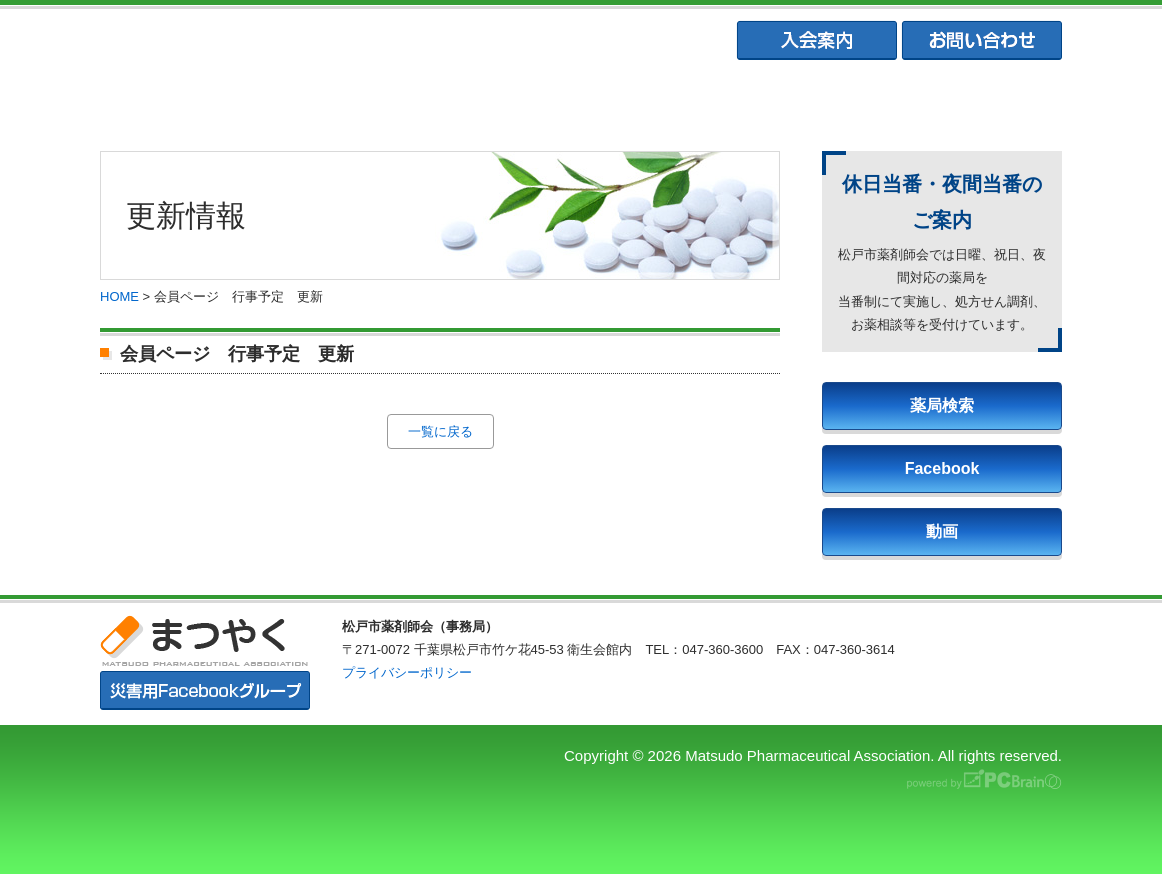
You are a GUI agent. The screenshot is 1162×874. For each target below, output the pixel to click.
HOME (119, 296)
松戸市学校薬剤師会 (776, 100)
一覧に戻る (440, 431)
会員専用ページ (972, 100)
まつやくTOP (189, 100)
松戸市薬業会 (580, 100)
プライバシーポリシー (407, 672)
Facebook (942, 468)
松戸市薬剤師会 (384, 100)
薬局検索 (942, 405)
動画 (942, 531)
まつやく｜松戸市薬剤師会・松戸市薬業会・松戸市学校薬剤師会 (375, 41)
